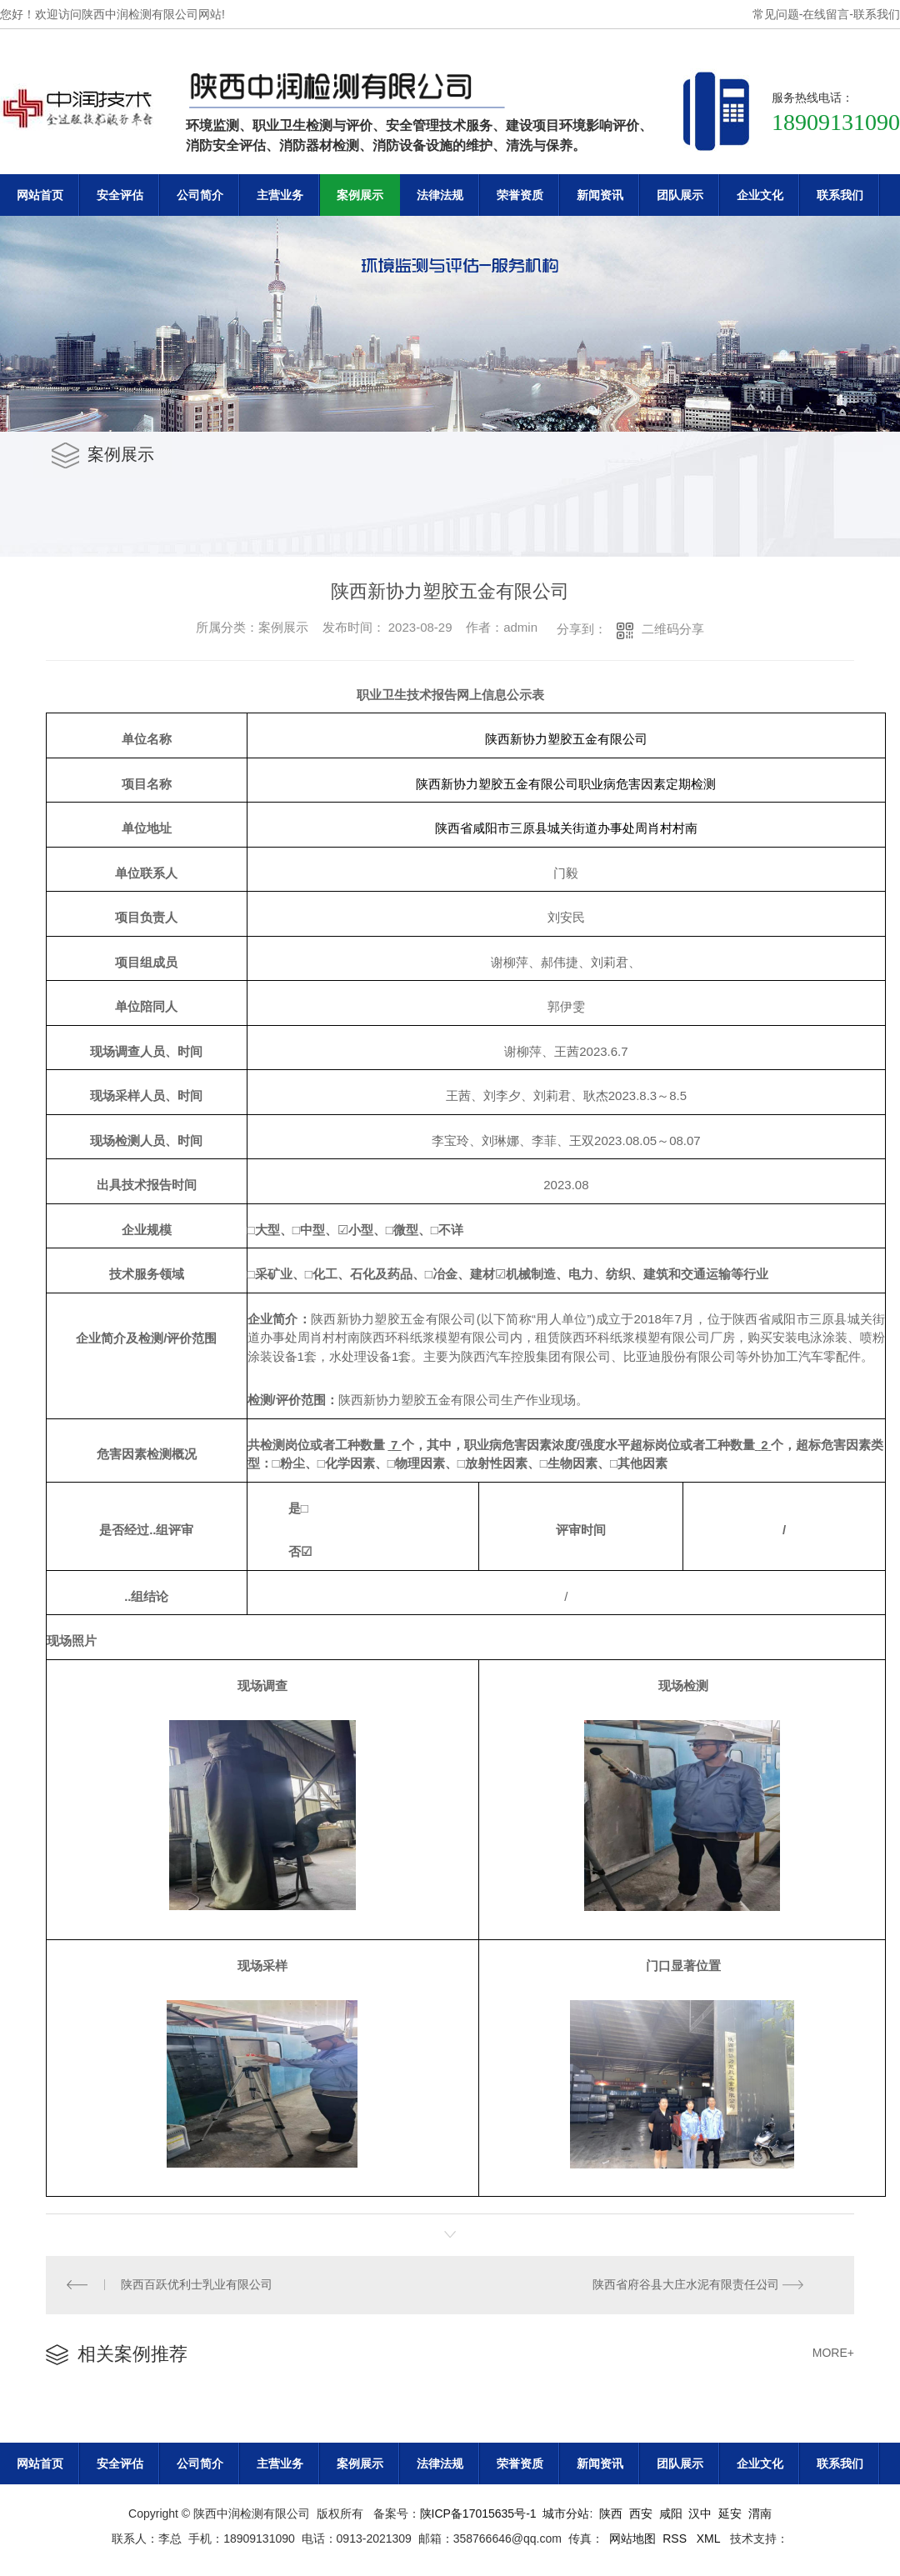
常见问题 (775, 14)
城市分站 (565, 2514)
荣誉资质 (520, 195)
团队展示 (680, 195)
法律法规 (440, 195)
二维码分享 (673, 629)
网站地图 (632, 2539)
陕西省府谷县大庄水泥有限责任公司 (685, 2285)
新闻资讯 (600, 195)
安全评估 (120, 195)
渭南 (760, 2514)
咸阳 (670, 2514)
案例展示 (360, 195)
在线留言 (825, 14)
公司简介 (200, 195)
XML (710, 2539)
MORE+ (833, 2353)
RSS (676, 2539)
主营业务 (280, 195)
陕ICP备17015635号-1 (478, 2514)
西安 (640, 2514)
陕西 (610, 2514)
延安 (730, 2514)
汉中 (700, 2514)
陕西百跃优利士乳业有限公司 (196, 2285)
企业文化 (760, 195)
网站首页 (40, 195)
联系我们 (876, 14)
